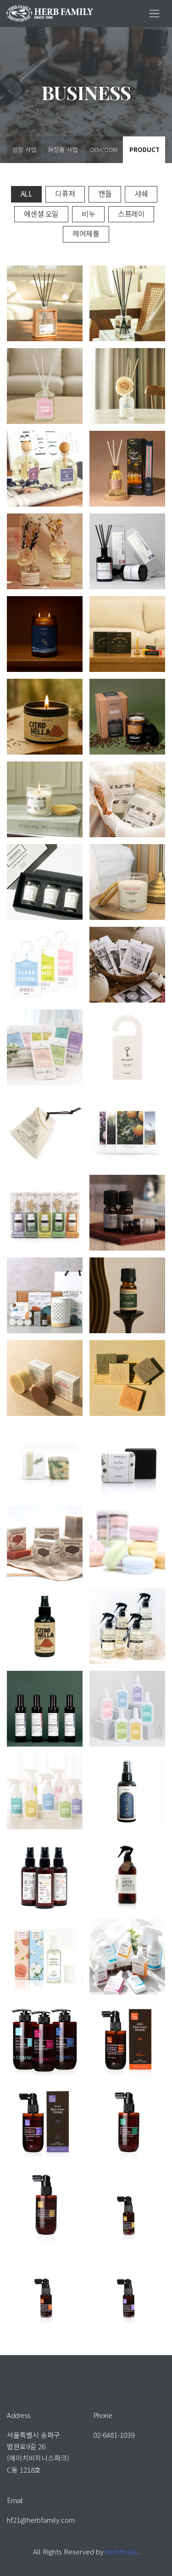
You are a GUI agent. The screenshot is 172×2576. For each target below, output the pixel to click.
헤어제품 (85, 233)
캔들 (104, 193)
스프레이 (131, 213)
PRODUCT (144, 149)
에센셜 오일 (41, 213)
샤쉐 (141, 193)
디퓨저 (65, 193)
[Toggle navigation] (154, 14)
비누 (88, 213)
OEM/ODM (103, 149)
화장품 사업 (63, 149)
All (27, 193)
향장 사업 (24, 149)
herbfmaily (121, 2551)
